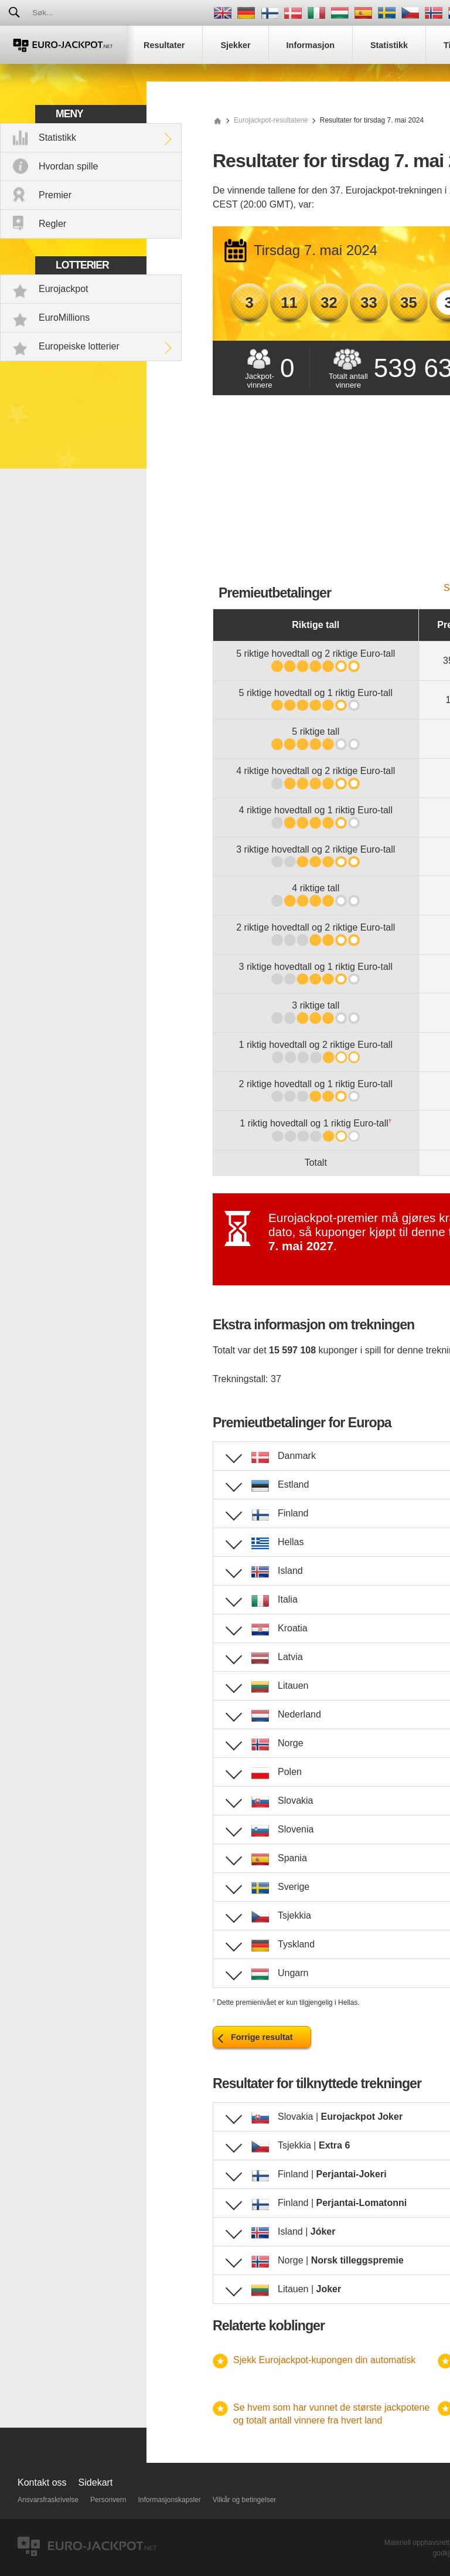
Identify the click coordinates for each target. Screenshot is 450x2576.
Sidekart (96, 2482)
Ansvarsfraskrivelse (48, 2500)
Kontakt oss (42, 2482)
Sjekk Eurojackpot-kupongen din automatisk (324, 2360)
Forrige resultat (262, 2037)
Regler (52, 224)
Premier (55, 195)
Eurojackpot (63, 289)
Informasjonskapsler (169, 2500)
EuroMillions (64, 318)
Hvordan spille (68, 166)
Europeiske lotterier (79, 346)
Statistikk (57, 137)
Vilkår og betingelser (245, 2500)
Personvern (108, 2500)
